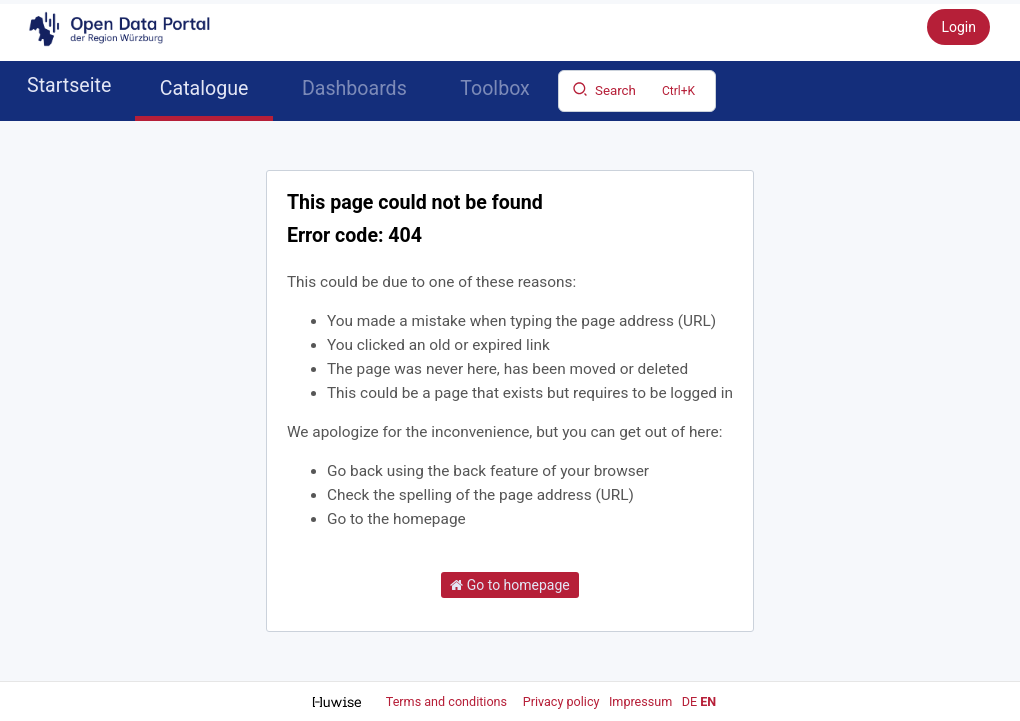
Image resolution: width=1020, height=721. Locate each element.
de (689, 701)
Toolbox (495, 88)
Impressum (640, 701)
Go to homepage (510, 585)
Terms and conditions (448, 701)
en (708, 701)
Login (958, 27)
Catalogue (204, 88)
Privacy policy (563, 701)
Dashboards (354, 88)
